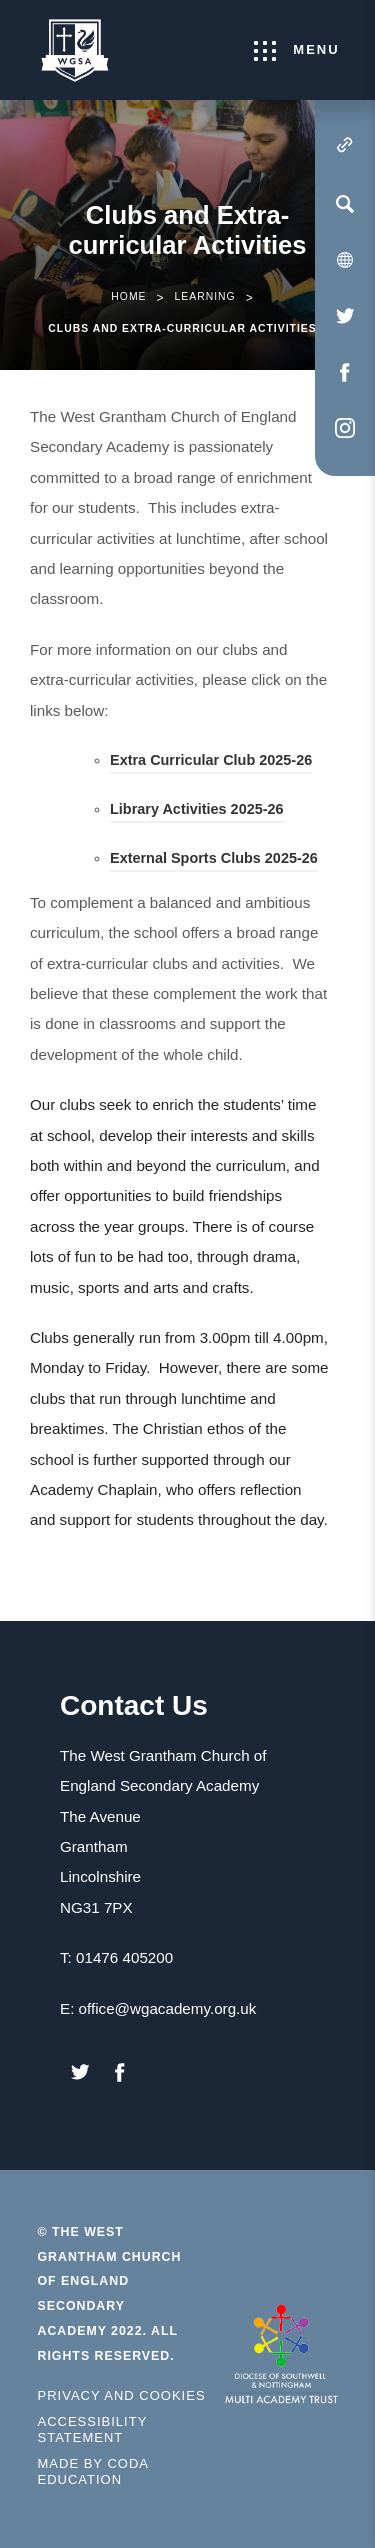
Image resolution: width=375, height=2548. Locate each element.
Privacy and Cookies (122, 2395)
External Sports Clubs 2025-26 (214, 861)
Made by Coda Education (107, 2472)
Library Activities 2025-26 (197, 812)
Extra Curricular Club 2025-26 (211, 763)
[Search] (345, 204)
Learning (205, 296)
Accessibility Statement (93, 2429)
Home (128, 296)
